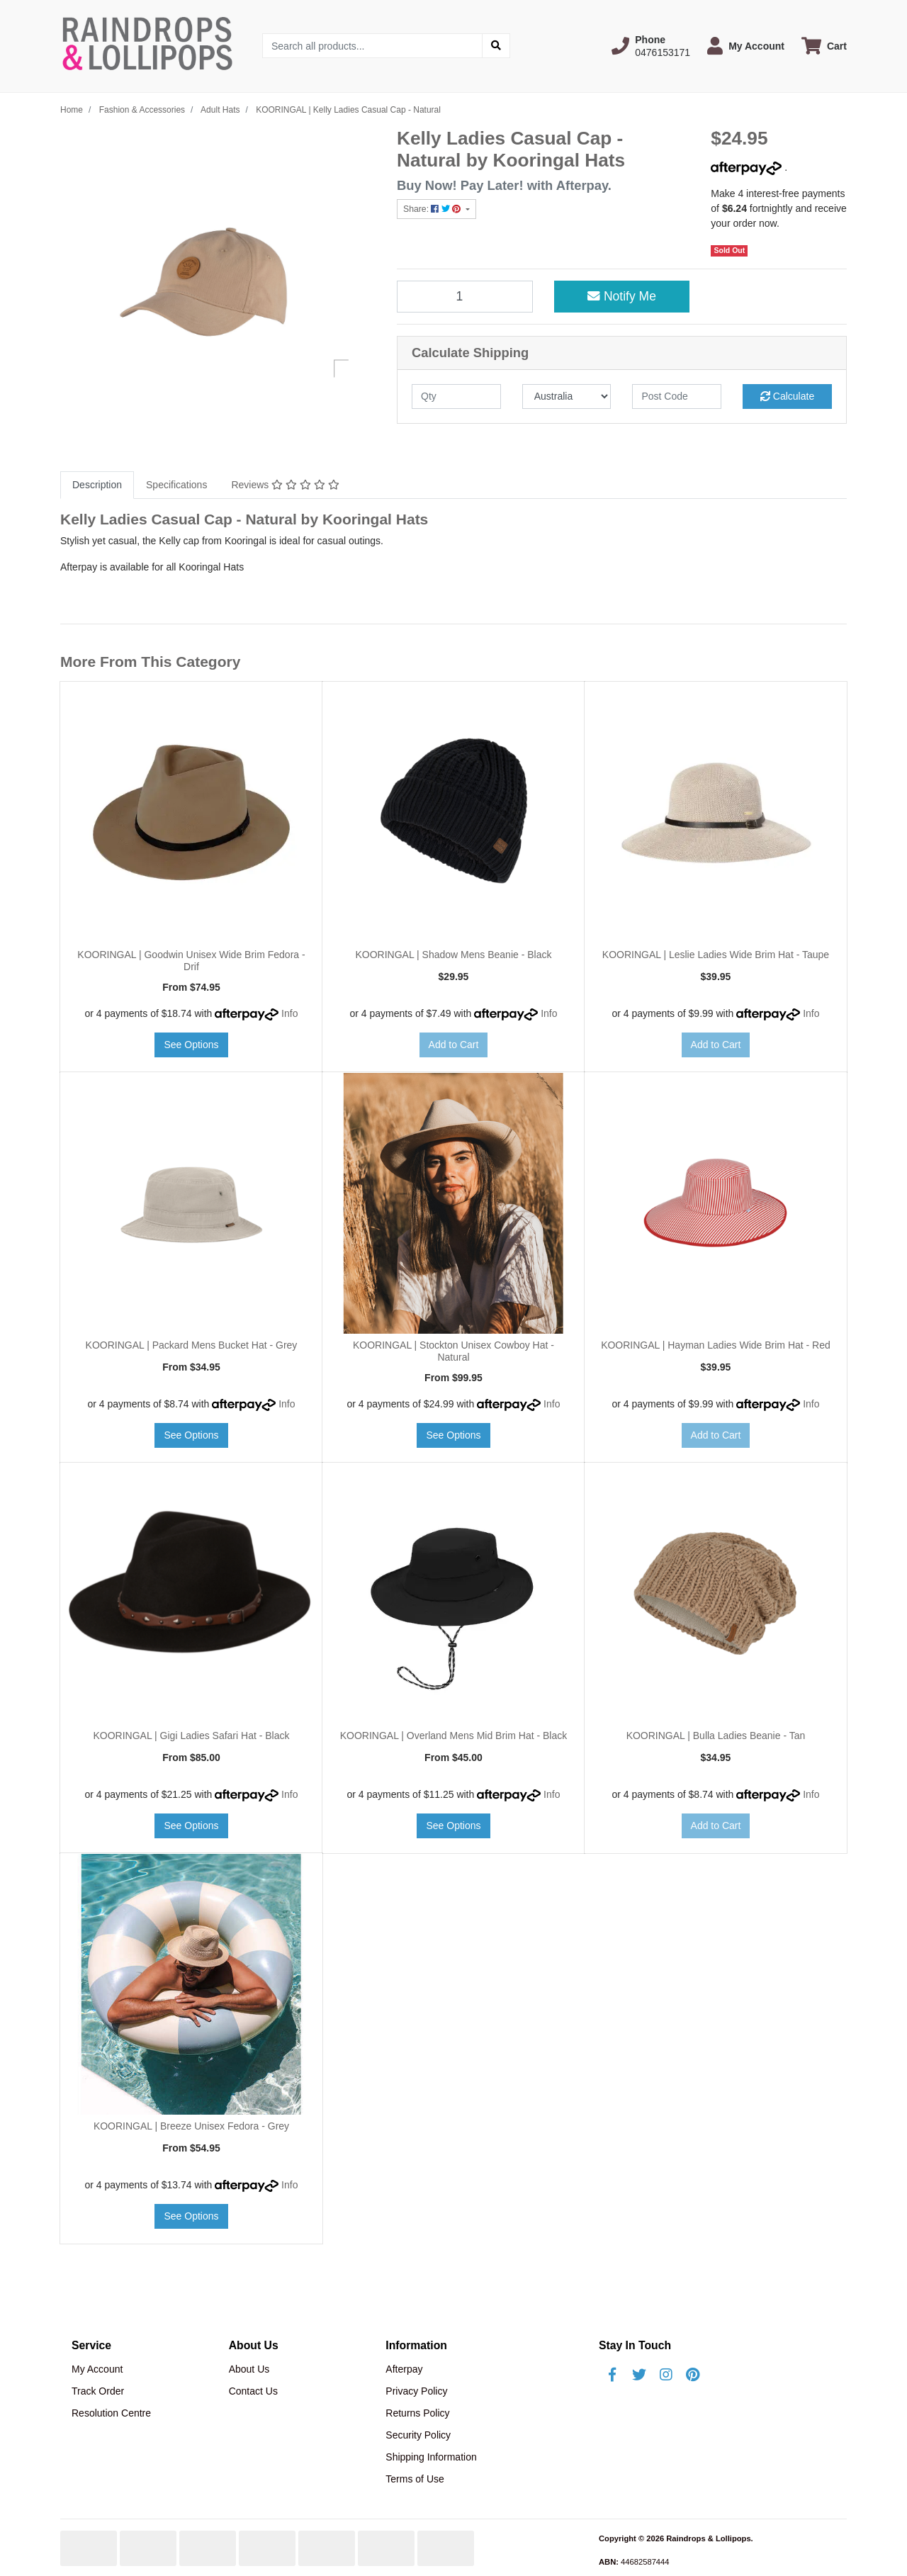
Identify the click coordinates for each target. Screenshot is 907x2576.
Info (289, 1013)
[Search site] (496, 45)
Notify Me (621, 296)
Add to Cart (454, 1044)
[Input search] (372, 45)
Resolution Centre (111, 2413)
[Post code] (676, 396)
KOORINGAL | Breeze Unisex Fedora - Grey (191, 2126)
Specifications (176, 484)
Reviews (285, 484)
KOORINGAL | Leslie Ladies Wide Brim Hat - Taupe (715, 954)
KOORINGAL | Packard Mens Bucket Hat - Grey (192, 1345)
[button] (651, 46)
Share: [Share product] (433, 209)
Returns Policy (417, 2413)
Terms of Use (414, 2479)
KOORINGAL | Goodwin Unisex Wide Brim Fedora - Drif (191, 960)
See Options (191, 1044)
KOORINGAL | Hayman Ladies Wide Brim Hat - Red (715, 1345)
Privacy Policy (416, 2391)
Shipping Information (430, 2457)
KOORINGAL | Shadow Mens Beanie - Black (453, 954)
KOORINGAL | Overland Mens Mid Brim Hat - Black (454, 1735)
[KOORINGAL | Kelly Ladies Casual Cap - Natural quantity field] (465, 296)
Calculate (787, 396)
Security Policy (418, 2435)
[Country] (567, 396)
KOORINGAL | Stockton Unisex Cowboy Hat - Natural (453, 1351)
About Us (249, 2369)
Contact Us (253, 2391)
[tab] (97, 485)
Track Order (98, 2391)
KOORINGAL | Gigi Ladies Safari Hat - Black (191, 1735)
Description (97, 484)
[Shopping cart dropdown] (824, 46)
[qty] (456, 396)
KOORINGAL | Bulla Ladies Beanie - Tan (716, 1735)
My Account (97, 2369)
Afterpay (403, 2369)
